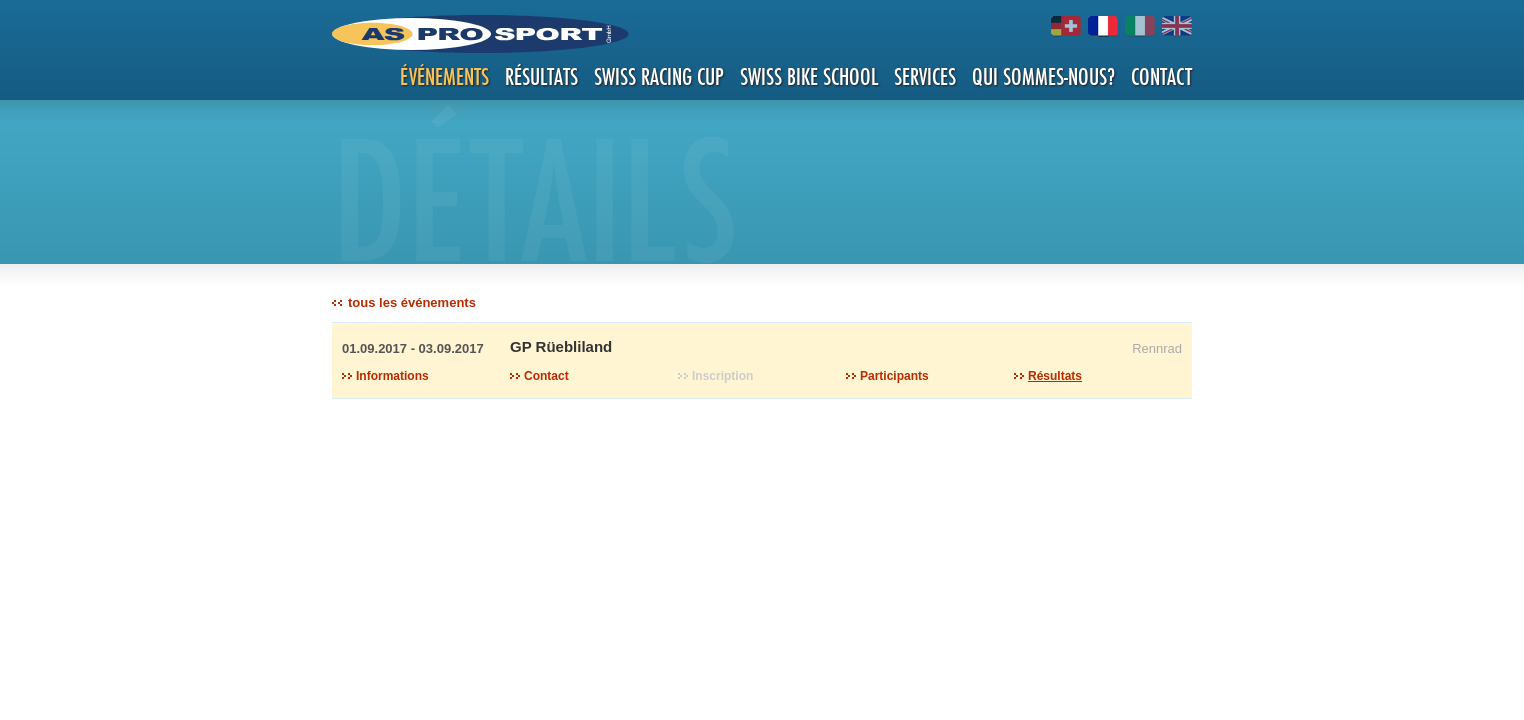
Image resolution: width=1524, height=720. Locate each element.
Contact (1161, 76)
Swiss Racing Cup (659, 76)
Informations (392, 376)
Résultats (541, 76)
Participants (894, 376)
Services (925, 76)
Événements (444, 76)
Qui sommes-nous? (1043, 76)
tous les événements (412, 302)
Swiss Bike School (809, 76)
